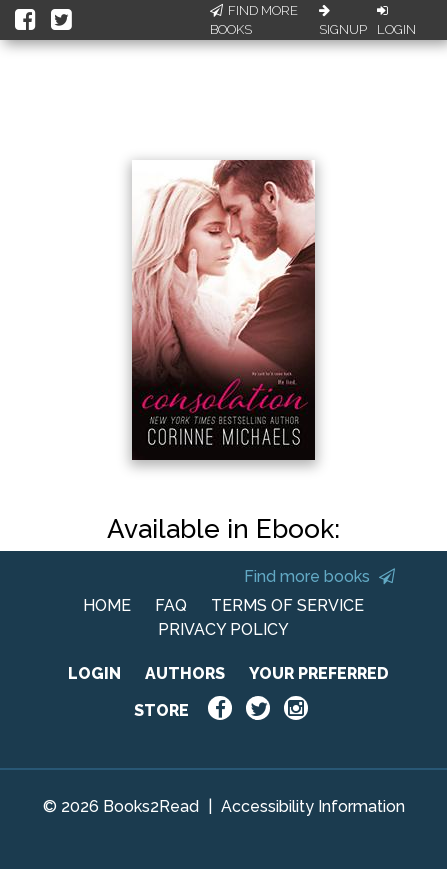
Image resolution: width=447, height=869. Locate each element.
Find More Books (254, 20)
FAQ (171, 605)
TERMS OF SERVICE (287, 605)
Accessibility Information (313, 806)
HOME (107, 605)
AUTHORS (185, 673)
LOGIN (94, 673)
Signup (343, 21)
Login (396, 21)
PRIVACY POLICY (223, 629)
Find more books (319, 576)
